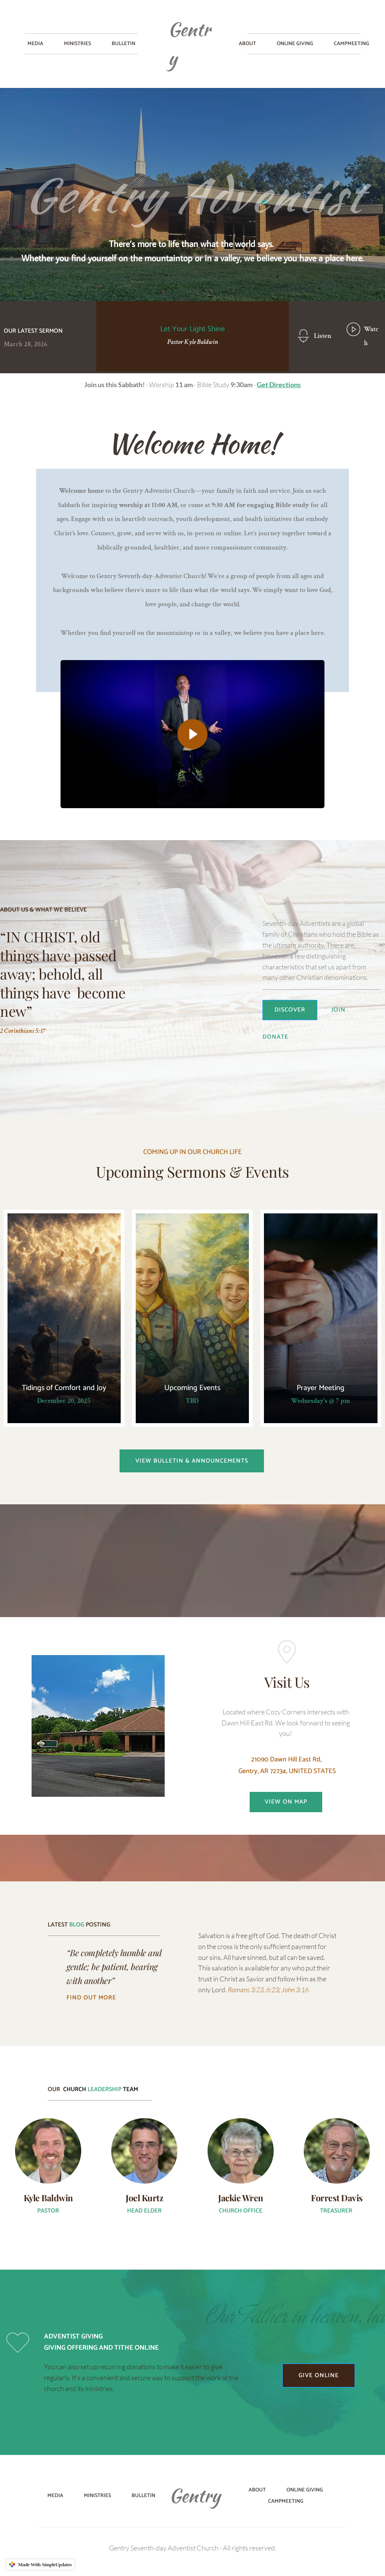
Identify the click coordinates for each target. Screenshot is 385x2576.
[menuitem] (35, 43)
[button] (192, 734)
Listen (322, 336)
